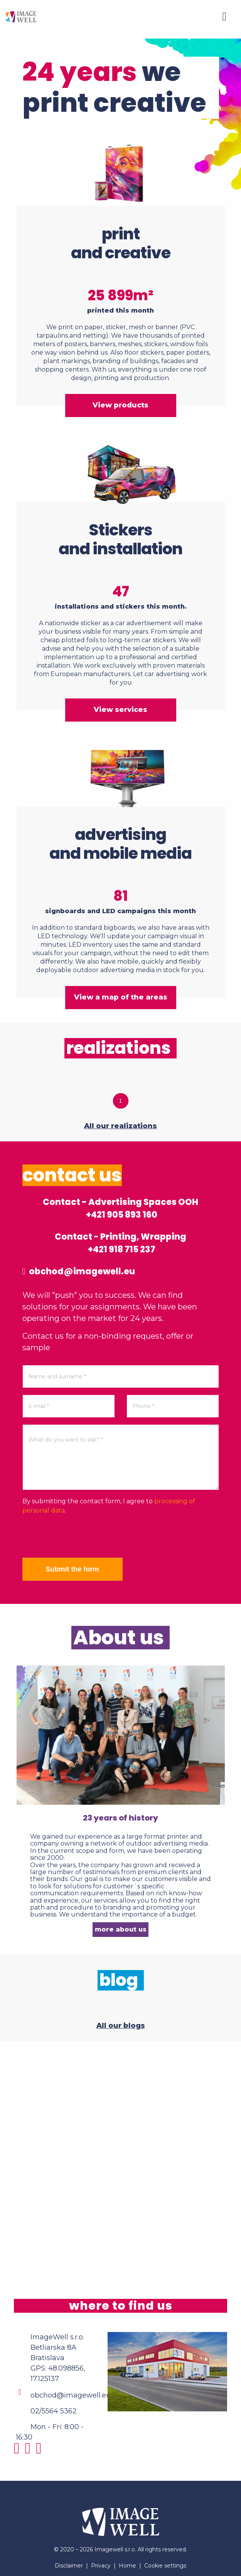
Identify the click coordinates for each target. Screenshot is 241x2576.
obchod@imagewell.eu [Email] (70, 2395)
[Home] (21, 16)
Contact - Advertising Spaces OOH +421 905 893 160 (120, 1208)
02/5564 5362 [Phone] (53, 2411)
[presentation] (81, 1536)
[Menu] (224, 16)
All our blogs (120, 2025)
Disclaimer (69, 2565)
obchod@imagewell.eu (78, 1271)
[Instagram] (19, 2451)
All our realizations (120, 1126)
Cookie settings (165, 2565)
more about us (121, 1929)
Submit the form (72, 1569)
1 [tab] (120, 1101)
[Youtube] (41, 2451)
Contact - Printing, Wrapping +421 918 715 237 (120, 1243)
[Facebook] (30, 2451)
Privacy (101, 2565)
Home (127, 2565)
